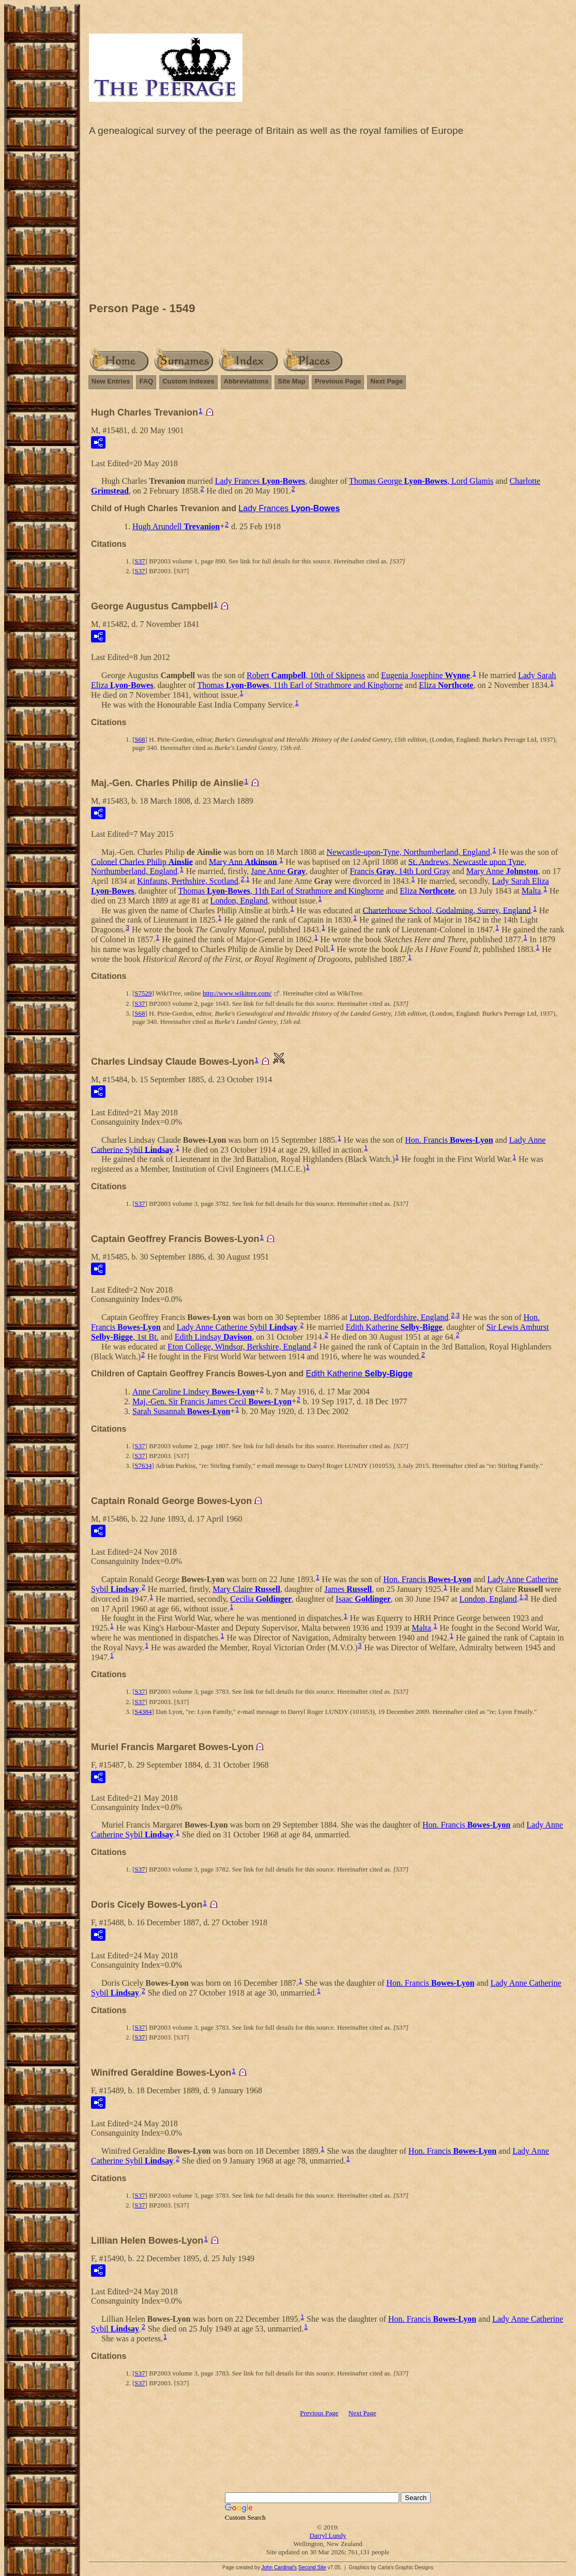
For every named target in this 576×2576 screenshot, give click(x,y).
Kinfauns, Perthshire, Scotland (187, 881)
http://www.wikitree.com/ (237, 993)
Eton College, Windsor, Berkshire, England (239, 1346)
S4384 (142, 1711)
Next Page (386, 381)
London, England (239, 900)
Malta (531, 890)
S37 (139, 561)
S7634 (142, 1465)
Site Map (291, 381)
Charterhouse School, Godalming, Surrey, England (446, 910)
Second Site (312, 2567)
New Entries (111, 381)
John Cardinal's (279, 2567)
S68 (139, 739)
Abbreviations (246, 381)
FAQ (146, 381)
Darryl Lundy (327, 2535)
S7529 (142, 993)
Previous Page (338, 381)
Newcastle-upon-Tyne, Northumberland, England (408, 852)
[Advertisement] (328, 221)
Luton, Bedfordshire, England (399, 1317)
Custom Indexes (188, 381)
